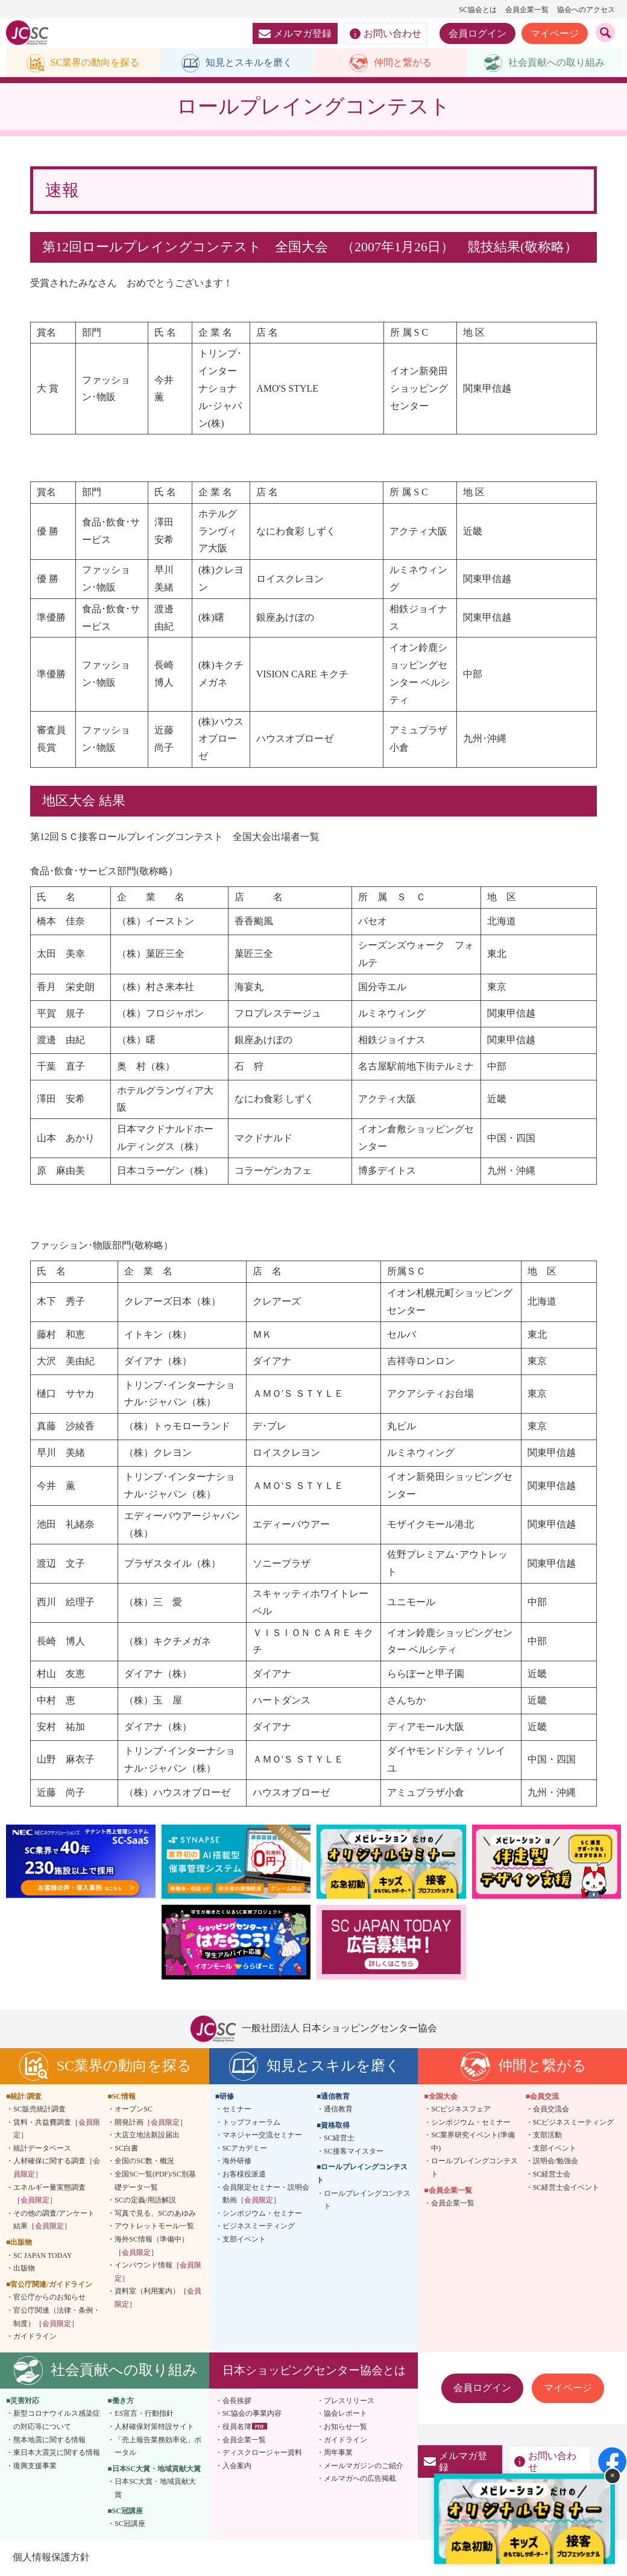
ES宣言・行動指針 (144, 2414)
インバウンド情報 (158, 2273)
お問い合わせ (385, 33)
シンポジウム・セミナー (262, 2214)
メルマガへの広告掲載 (360, 2479)
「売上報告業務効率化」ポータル (158, 2447)
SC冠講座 (130, 2525)
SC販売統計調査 (39, 2110)
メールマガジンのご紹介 (363, 2466)
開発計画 (151, 2123)
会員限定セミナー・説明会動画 (265, 2194)
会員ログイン (477, 33)
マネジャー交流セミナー (262, 2136)
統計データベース (42, 2149)
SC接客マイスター (353, 2152)
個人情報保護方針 (50, 2557)
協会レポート (345, 2414)
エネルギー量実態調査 (49, 2194)
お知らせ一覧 (345, 2428)
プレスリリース (349, 2401)
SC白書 (126, 2149)
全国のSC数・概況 (144, 2162)
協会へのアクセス (586, 9)
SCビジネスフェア (461, 2110)
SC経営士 (339, 2139)
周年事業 (338, 2453)
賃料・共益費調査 (56, 2129)
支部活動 (547, 2136)
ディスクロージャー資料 (262, 2453)
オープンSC (134, 2110)
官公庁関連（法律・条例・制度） (56, 2318)
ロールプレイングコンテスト (367, 2200)
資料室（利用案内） (158, 2299)
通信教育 (338, 2110)
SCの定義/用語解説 (145, 2201)
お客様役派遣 (244, 2175)
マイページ (555, 33)
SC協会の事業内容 (252, 2414)
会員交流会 (551, 2110)
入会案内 (236, 2466)
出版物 (24, 2269)
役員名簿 (236, 2428)
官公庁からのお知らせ (49, 2298)
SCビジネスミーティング (573, 2123)
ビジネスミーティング (258, 2227)
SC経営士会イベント (566, 2188)
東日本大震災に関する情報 (56, 2453)
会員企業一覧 (527, 9)
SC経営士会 (552, 2175)
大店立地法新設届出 (147, 2136)
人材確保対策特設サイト (154, 2428)
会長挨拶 (236, 2401)
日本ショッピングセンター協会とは (314, 2370)
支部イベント (244, 2240)
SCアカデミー (245, 2149)
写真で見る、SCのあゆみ (155, 2214)
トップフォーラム (251, 2123)
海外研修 (236, 2162)
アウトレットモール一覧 (154, 2227)
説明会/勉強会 (555, 2162)
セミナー (236, 2110)
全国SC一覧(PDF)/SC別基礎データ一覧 (155, 2182)
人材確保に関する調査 (56, 2169)
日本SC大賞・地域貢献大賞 (155, 2489)
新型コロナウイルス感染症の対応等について (56, 2421)
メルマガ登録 (295, 33)
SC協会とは (478, 9)
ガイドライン (35, 2337)
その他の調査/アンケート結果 (54, 2220)
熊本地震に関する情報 (49, 2440)
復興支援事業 (35, 2466)
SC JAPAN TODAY (42, 2256)
